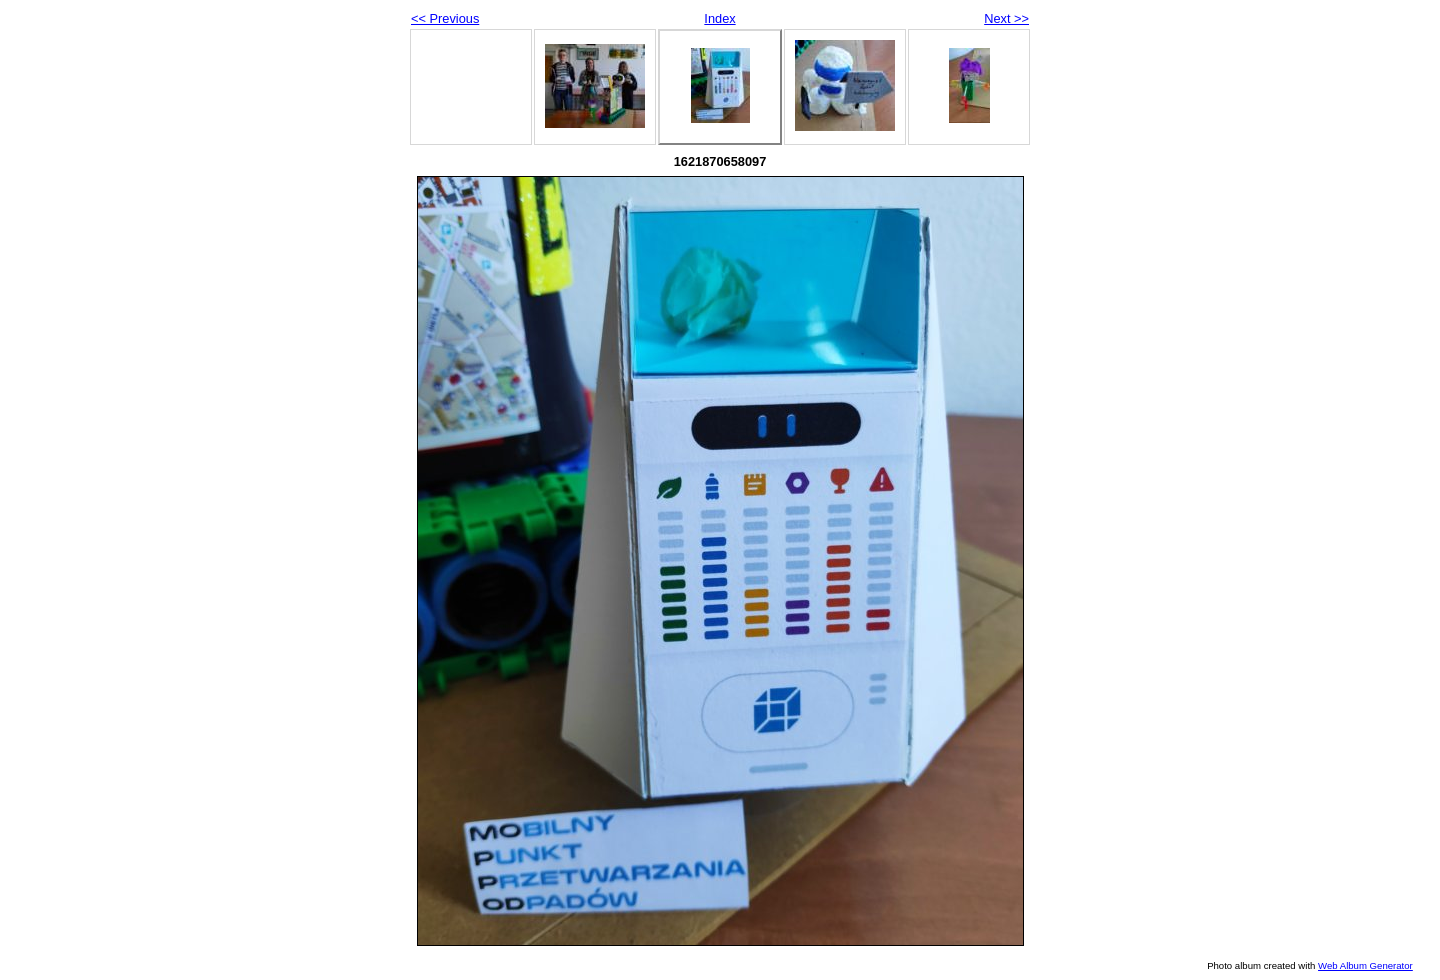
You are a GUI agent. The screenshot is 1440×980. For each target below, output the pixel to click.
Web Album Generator (1365, 965)
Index (719, 18)
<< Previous (445, 18)
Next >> (1006, 18)
